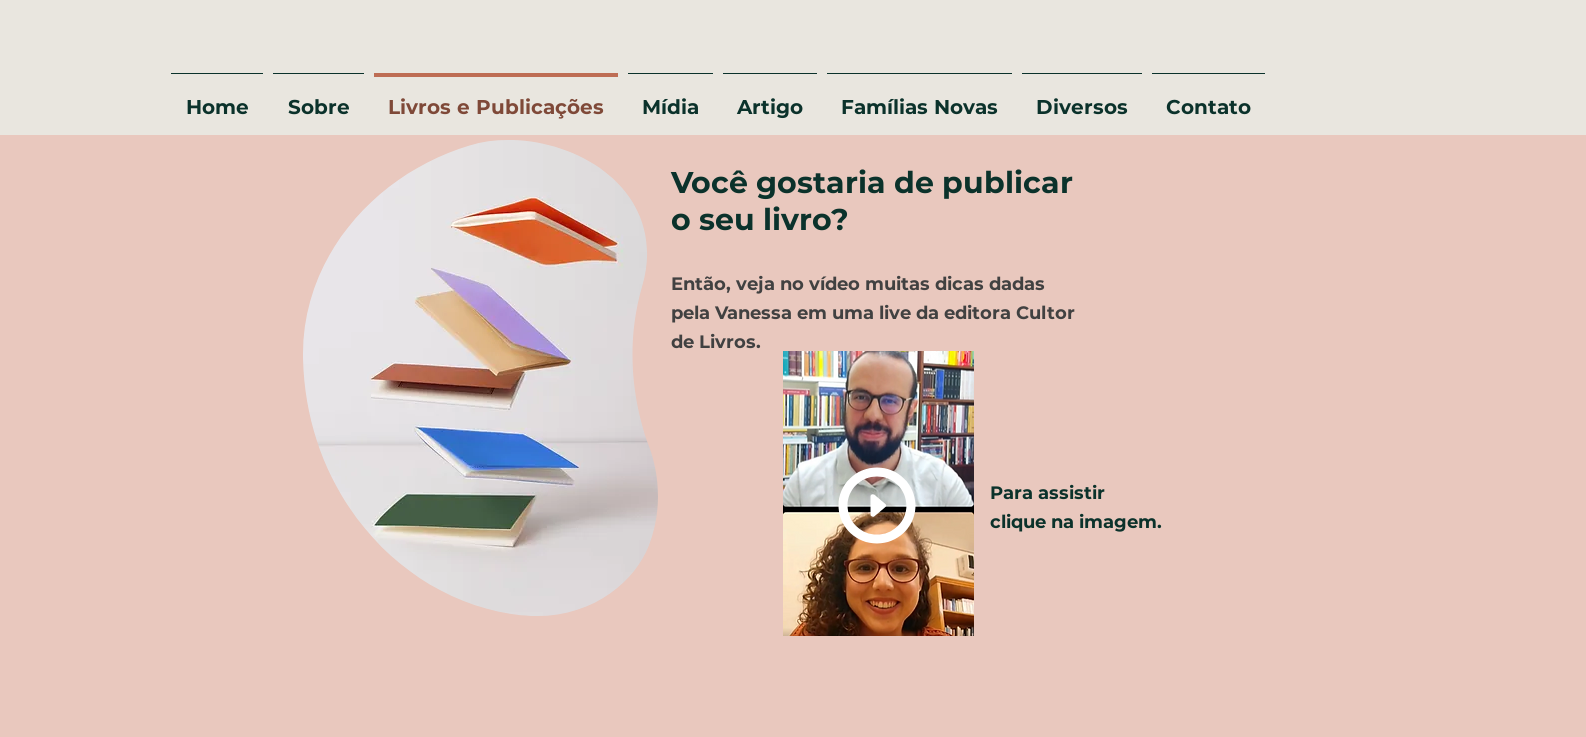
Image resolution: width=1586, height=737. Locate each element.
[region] (475, 380)
